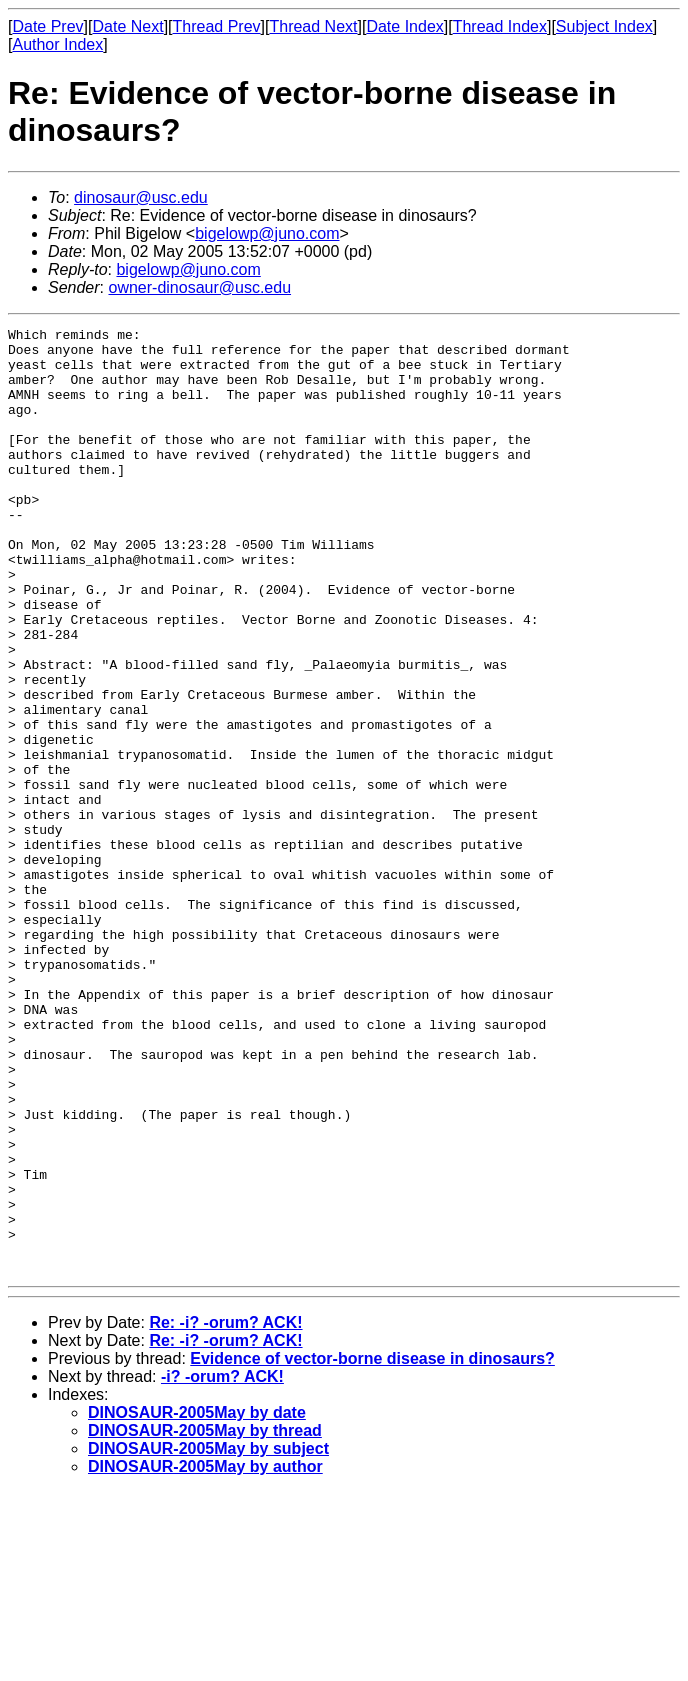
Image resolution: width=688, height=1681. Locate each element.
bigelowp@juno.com (267, 233)
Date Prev (47, 26)
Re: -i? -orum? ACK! (225, 1511)
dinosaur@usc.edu (141, 197)
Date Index (404, 26)
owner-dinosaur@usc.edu (199, 287)
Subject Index (604, 26)
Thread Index (500, 26)
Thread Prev (217, 26)
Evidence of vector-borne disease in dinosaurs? (372, 1547)
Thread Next (313, 26)
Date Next (127, 26)
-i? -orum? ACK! (222, 1565)
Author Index (57, 44)
